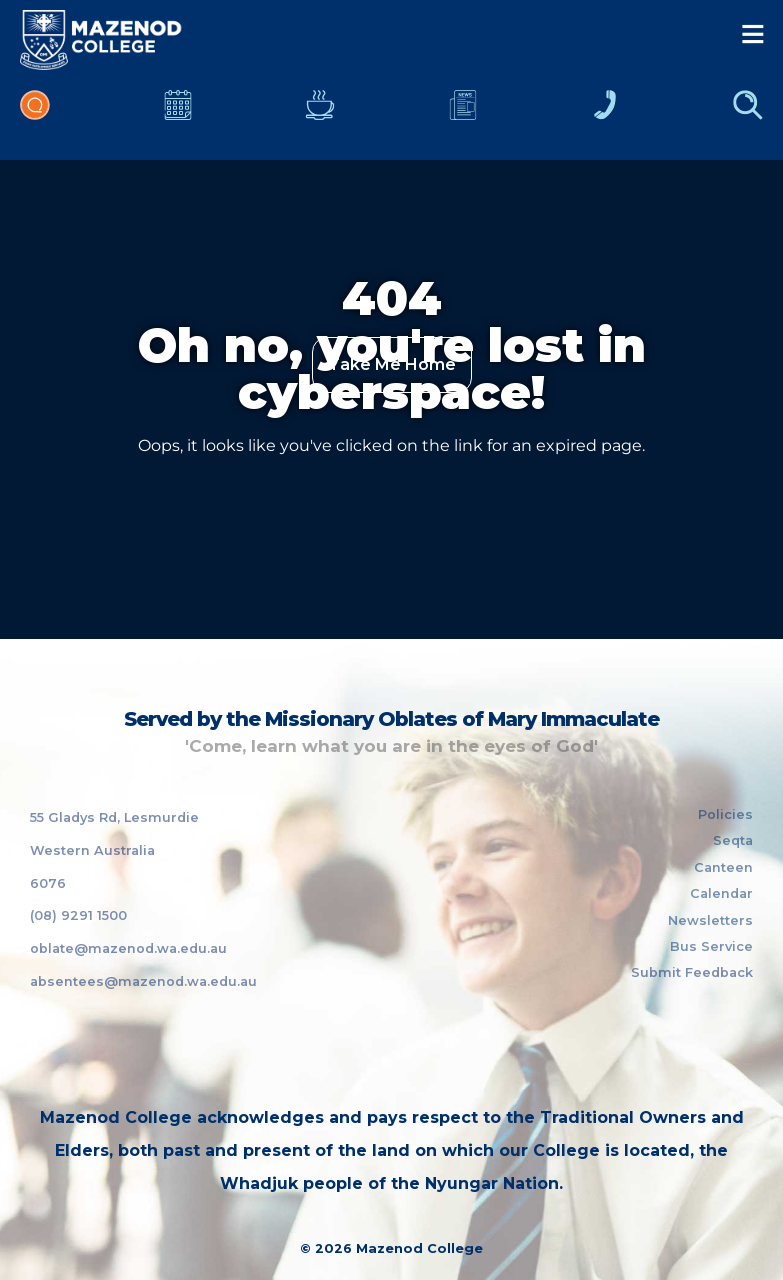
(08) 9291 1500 (78, 915)
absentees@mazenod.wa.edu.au (143, 981)
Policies (725, 814)
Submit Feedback (692, 972)
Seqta (733, 840)
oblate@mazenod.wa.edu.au (128, 948)
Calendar (178, 115)
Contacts (605, 115)
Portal (35, 115)
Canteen (320, 115)
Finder (748, 115)
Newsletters (463, 115)
